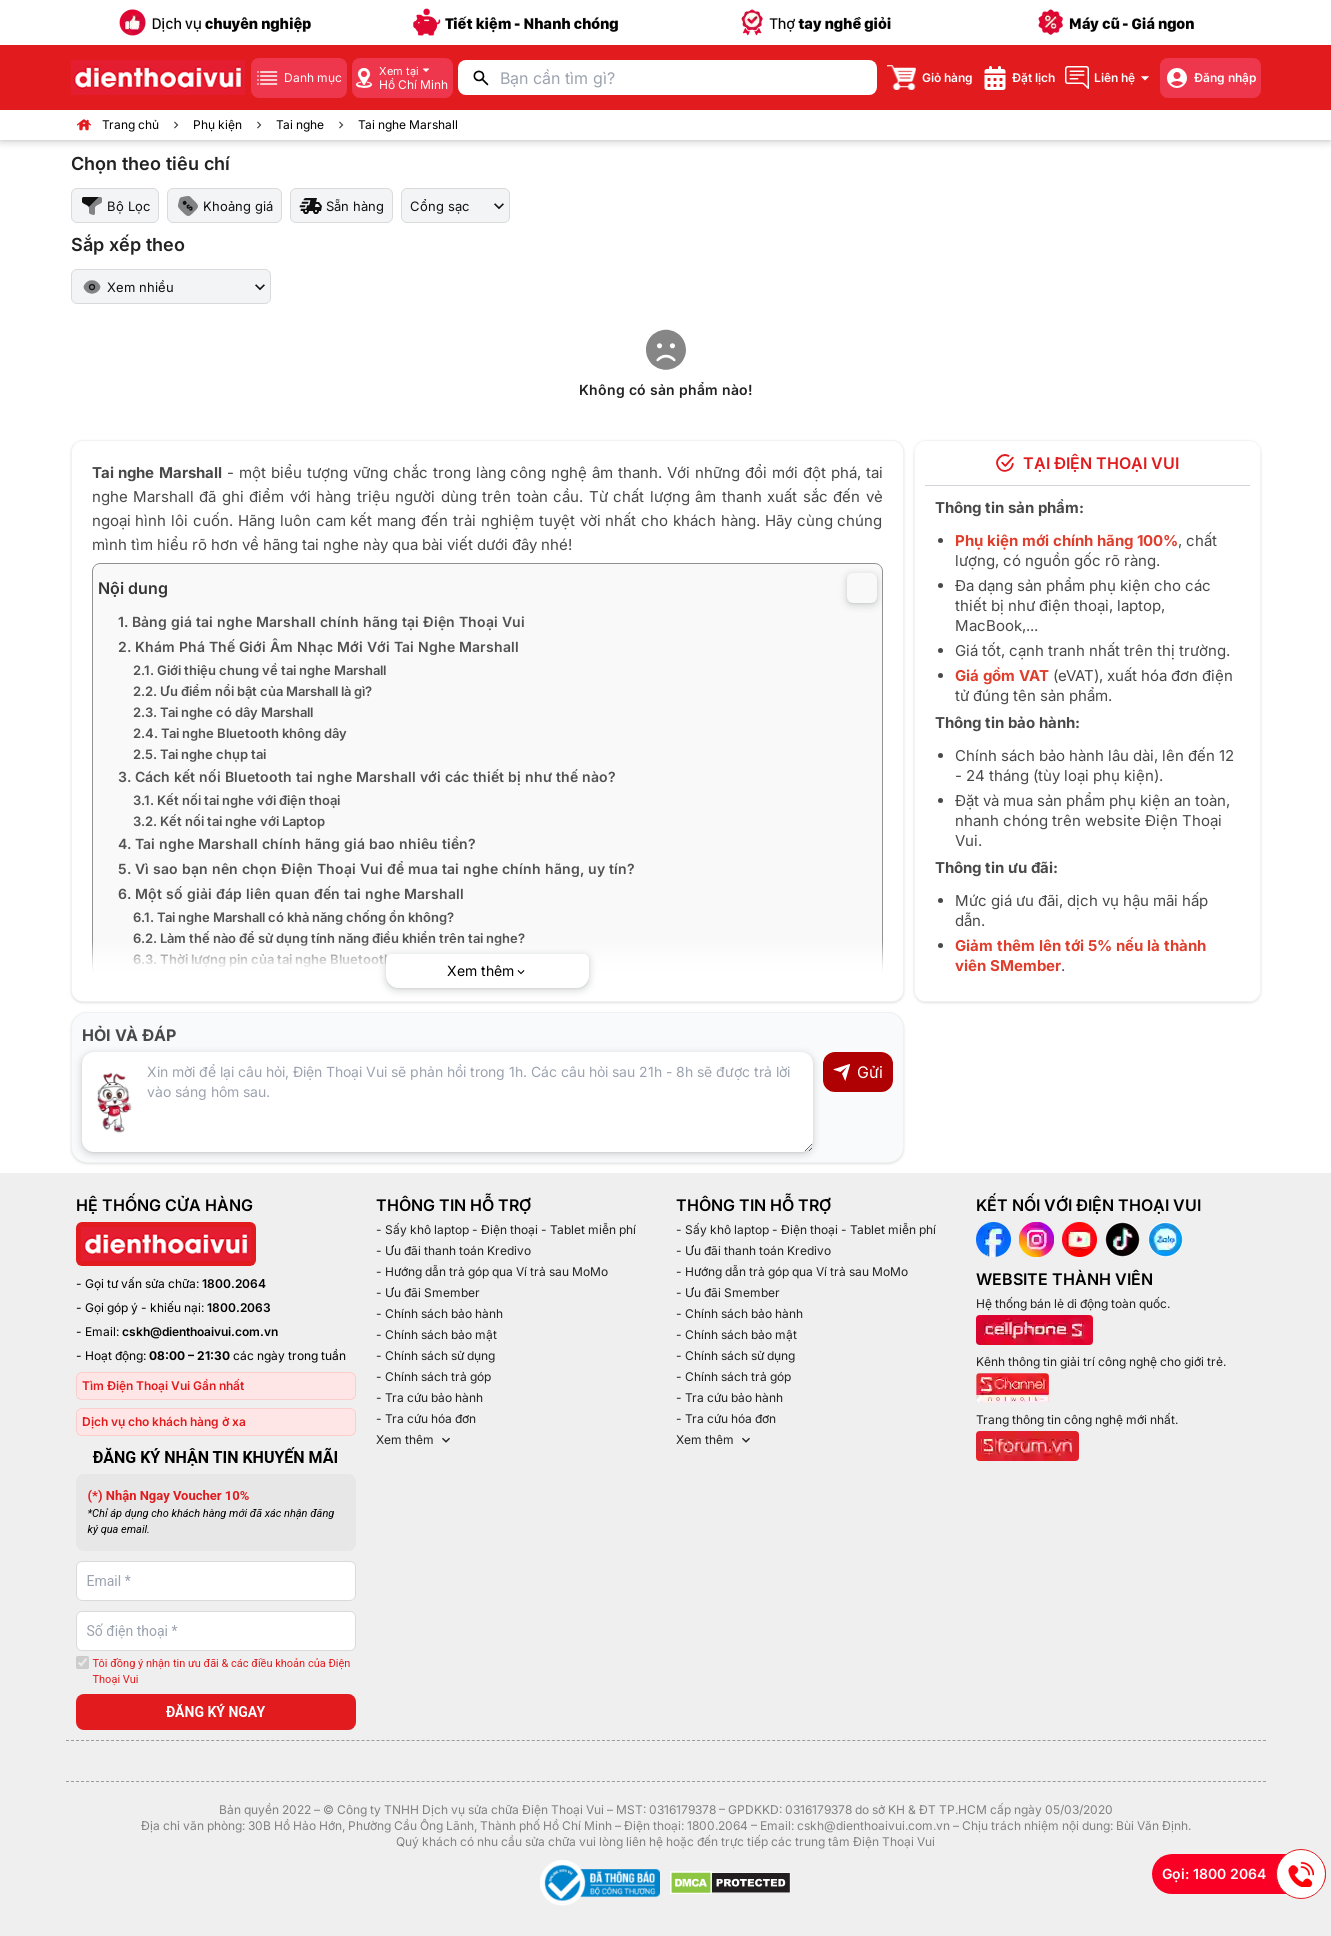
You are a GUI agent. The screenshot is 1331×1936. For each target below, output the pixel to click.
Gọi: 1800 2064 (1244, 1874)
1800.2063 (239, 1307)
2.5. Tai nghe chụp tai (199, 754)
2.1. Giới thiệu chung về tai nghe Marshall (259, 670)
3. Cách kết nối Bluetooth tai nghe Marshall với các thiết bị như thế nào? (367, 776)
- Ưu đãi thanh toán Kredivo (453, 1250)
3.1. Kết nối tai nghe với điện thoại (236, 800)
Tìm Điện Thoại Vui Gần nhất (163, 1385)
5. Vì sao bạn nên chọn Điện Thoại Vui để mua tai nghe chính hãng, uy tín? (376, 868)
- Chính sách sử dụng (435, 1355)
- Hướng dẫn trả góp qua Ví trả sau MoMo (492, 1271)
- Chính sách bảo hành (439, 1313)
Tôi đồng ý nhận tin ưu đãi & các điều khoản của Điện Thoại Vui (222, 1672)
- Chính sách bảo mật (436, 1334)
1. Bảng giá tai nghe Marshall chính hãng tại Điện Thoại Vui (321, 621)
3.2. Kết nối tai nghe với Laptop (230, 821)
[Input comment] (447, 1102)
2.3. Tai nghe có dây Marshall (223, 712)
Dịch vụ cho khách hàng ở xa (164, 1421)
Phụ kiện (217, 124)
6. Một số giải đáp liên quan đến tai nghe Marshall (291, 893)
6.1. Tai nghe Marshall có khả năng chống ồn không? (293, 917)
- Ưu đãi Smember (428, 1292)
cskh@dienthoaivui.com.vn (200, 1331)
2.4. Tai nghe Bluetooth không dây (240, 733)
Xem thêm (415, 1440)
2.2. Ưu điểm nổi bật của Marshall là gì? (252, 691)
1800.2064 (234, 1283)
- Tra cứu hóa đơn (426, 1418)
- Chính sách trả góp (433, 1376)
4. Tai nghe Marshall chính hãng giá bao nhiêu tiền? (297, 843)
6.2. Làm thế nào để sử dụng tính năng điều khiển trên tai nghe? (329, 938)
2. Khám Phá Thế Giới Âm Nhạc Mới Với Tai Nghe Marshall (318, 646)
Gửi (857, 1072)
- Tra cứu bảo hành (429, 1397)
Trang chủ (130, 124)
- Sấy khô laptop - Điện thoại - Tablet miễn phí (506, 1229)
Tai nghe (300, 124)
